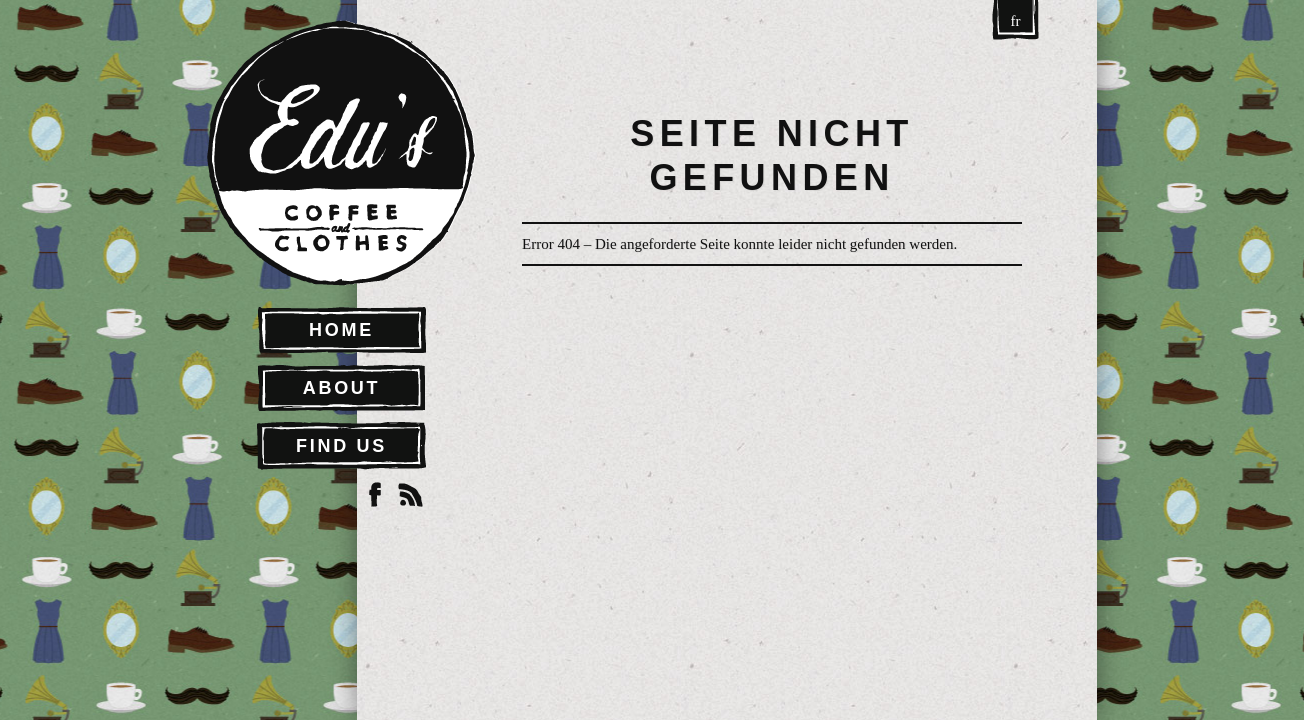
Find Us (341, 446)
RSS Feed (411, 495)
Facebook (375, 495)
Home (341, 330)
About (342, 388)
